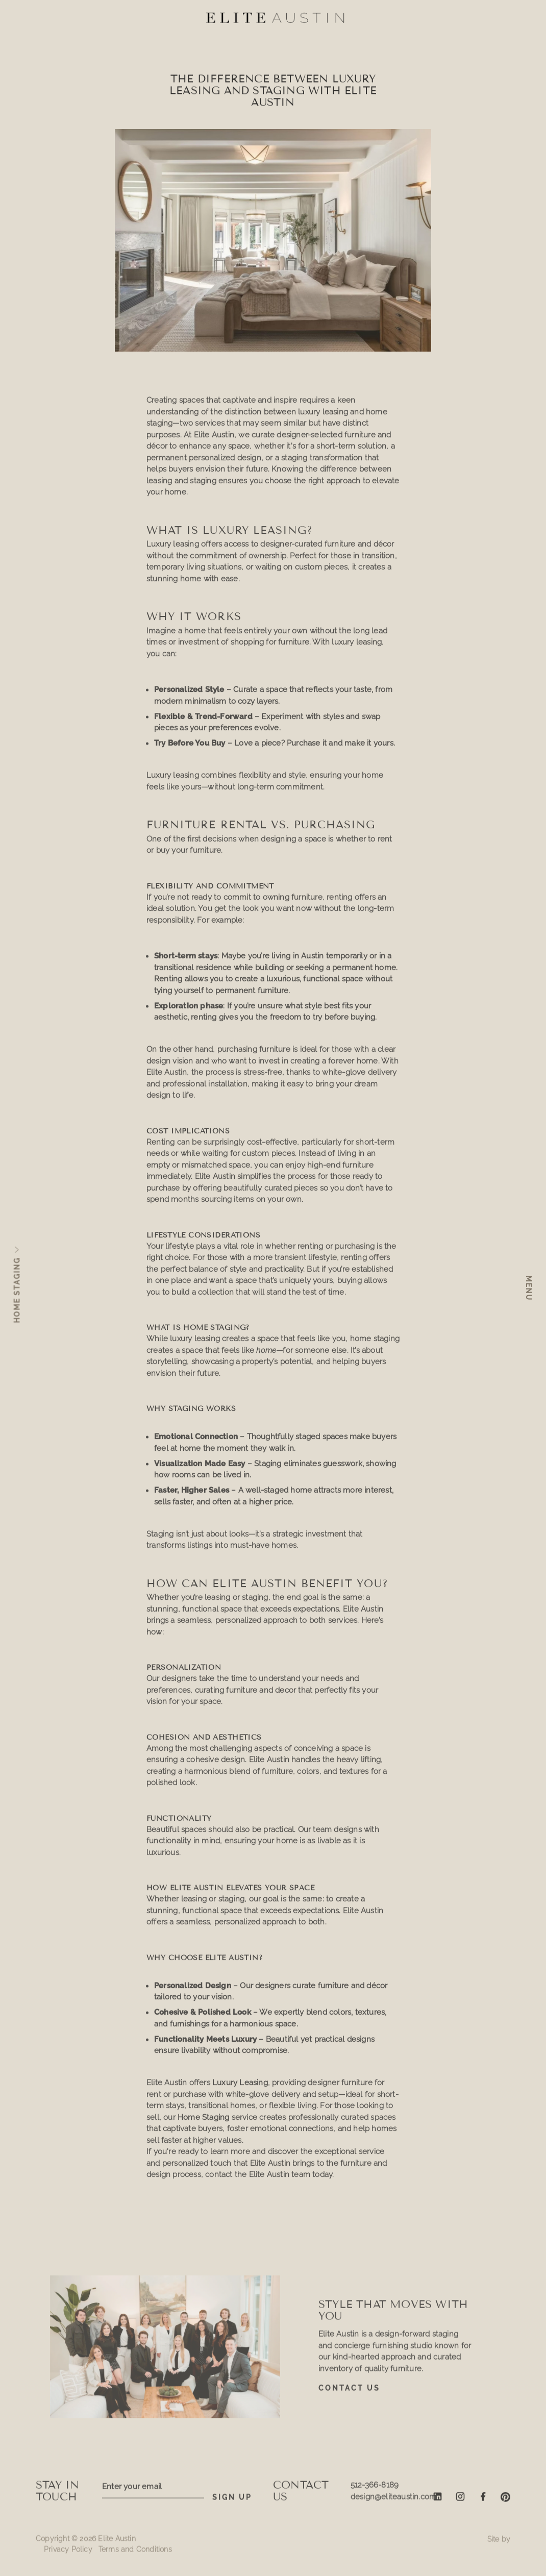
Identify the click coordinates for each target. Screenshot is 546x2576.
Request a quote (273, 2556)
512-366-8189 (375, 2490)
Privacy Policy (68, 2554)
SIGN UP (232, 2502)
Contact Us (349, 2393)
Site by (498, 2544)
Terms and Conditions (135, 2554)
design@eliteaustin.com (393, 2501)
